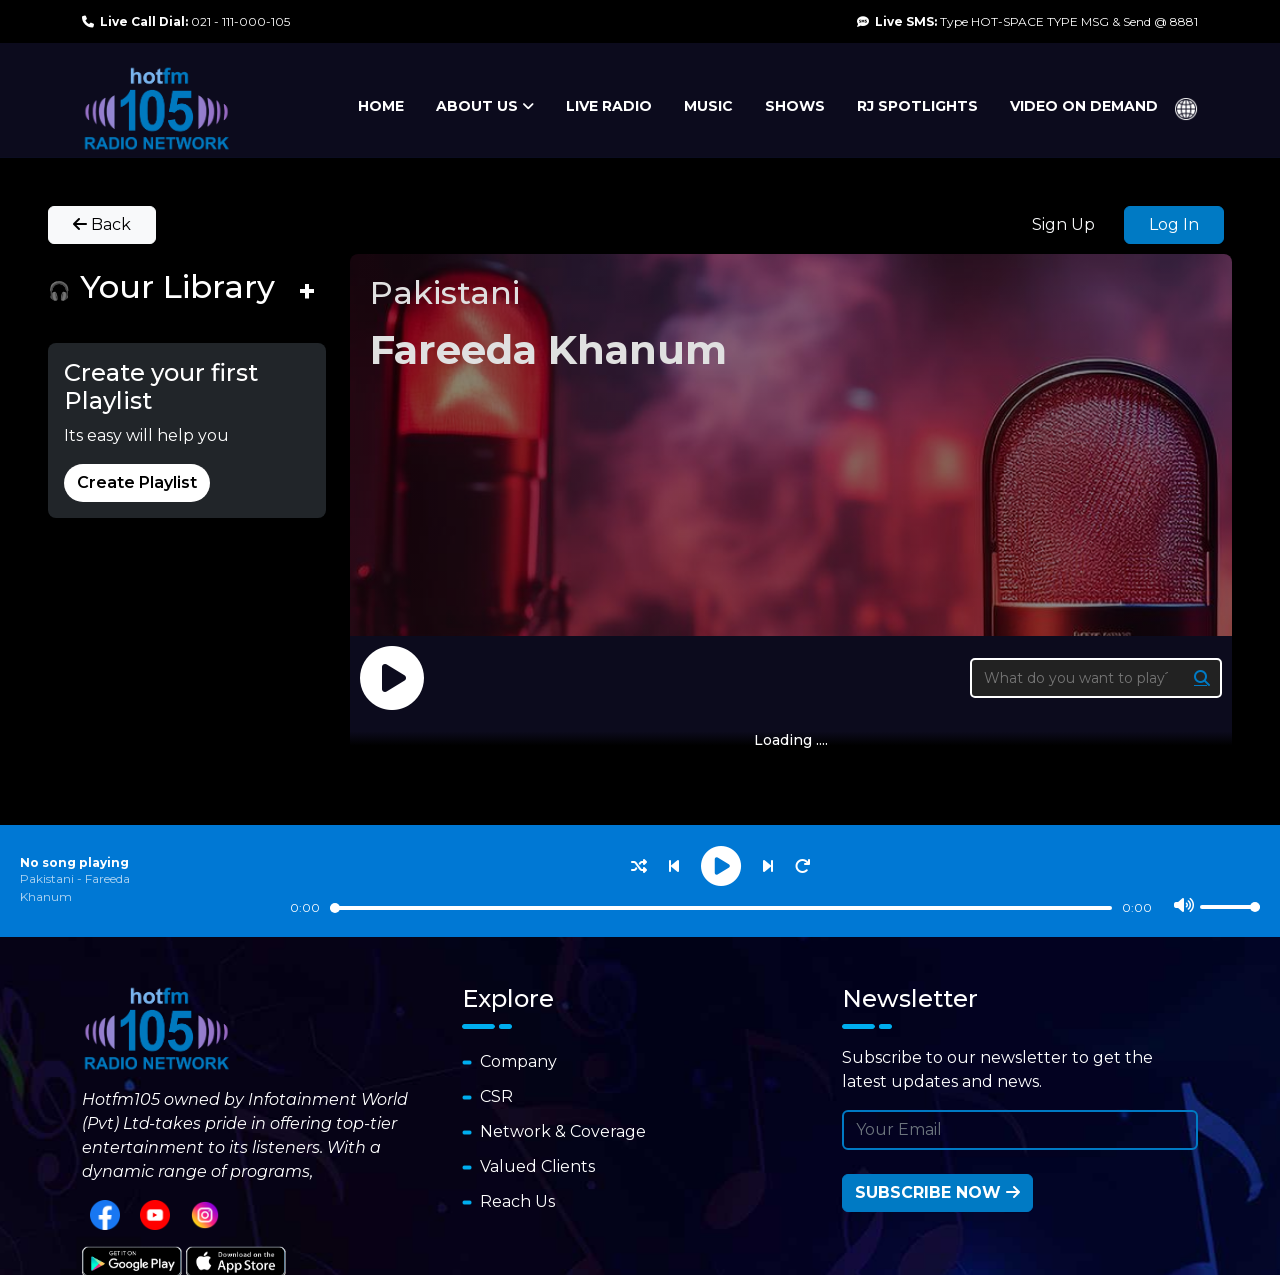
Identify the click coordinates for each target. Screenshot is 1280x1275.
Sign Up (1063, 224)
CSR (487, 1096)
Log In (1174, 224)
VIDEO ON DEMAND (1084, 106)
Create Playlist (137, 482)
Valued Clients (528, 1166)
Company (509, 1061)
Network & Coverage (554, 1131)
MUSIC (708, 106)
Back (102, 224)
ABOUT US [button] (485, 106)
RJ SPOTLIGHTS (917, 106)
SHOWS (795, 106)
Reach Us (508, 1201)
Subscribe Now (937, 1192)
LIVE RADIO (609, 106)
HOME (381, 106)
